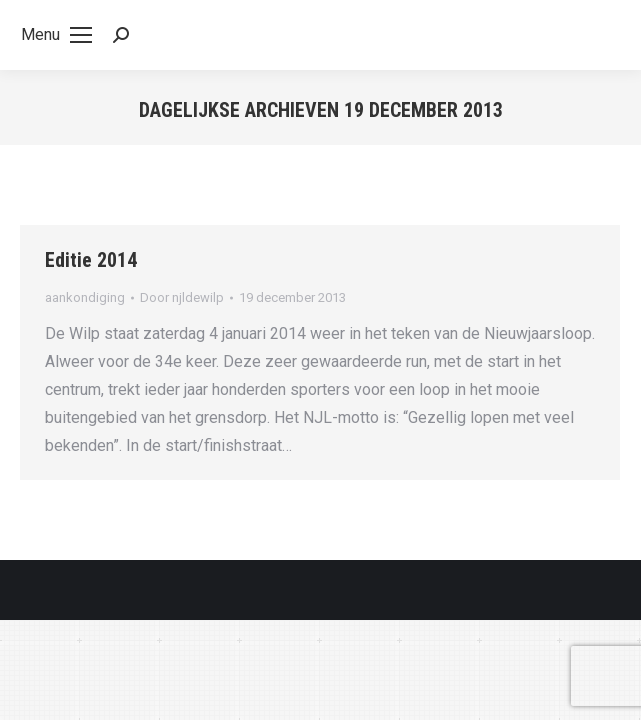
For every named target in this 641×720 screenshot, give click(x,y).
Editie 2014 (91, 260)
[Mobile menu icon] (56, 35)
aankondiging (85, 297)
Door (182, 297)
